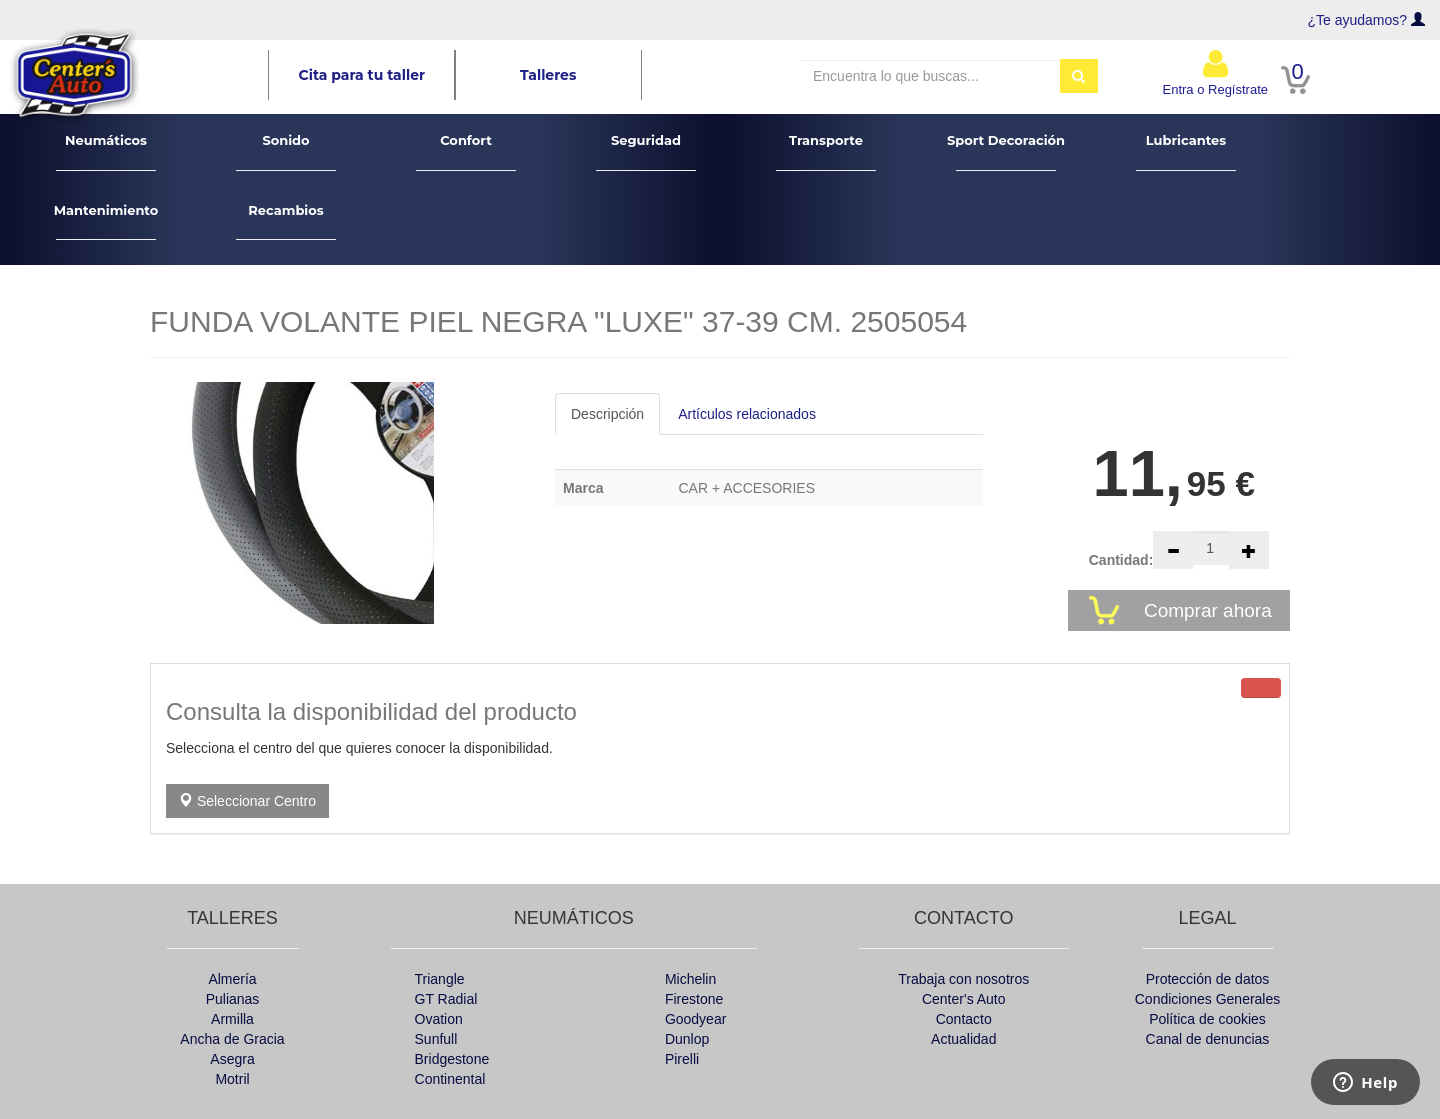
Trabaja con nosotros (963, 979)
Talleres (548, 75)
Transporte (826, 151)
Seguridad (646, 151)
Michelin (690, 979)
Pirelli (682, 1059)
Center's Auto (964, 999)
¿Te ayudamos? (1358, 20)
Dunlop (687, 1039)
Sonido (286, 151)
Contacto (964, 1019)
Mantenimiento (106, 221)
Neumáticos (106, 151)
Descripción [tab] (607, 414)
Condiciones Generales (1208, 999)
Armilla (232, 1019)
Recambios (286, 221)
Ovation (439, 1019)
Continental (450, 1079)
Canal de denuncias (1208, 1039)
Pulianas (233, 999)
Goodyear (695, 1019)
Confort (466, 151)
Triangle (440, 979)
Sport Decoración (1006, 151)
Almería (232, 979)
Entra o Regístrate (1216, 72)
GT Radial (446, 999)
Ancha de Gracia (232, 1039)
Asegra (232, 1059)
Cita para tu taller (362, 75)
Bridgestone (452, 1059)
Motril (232, 1079)
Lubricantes (1186, 151)
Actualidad (963, 1039)
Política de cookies (1207, 1019)
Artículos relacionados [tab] (747, 414)
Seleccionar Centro (247, 801)
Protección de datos (1208, 979)
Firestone (694, 999)
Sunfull (436, 1039)
